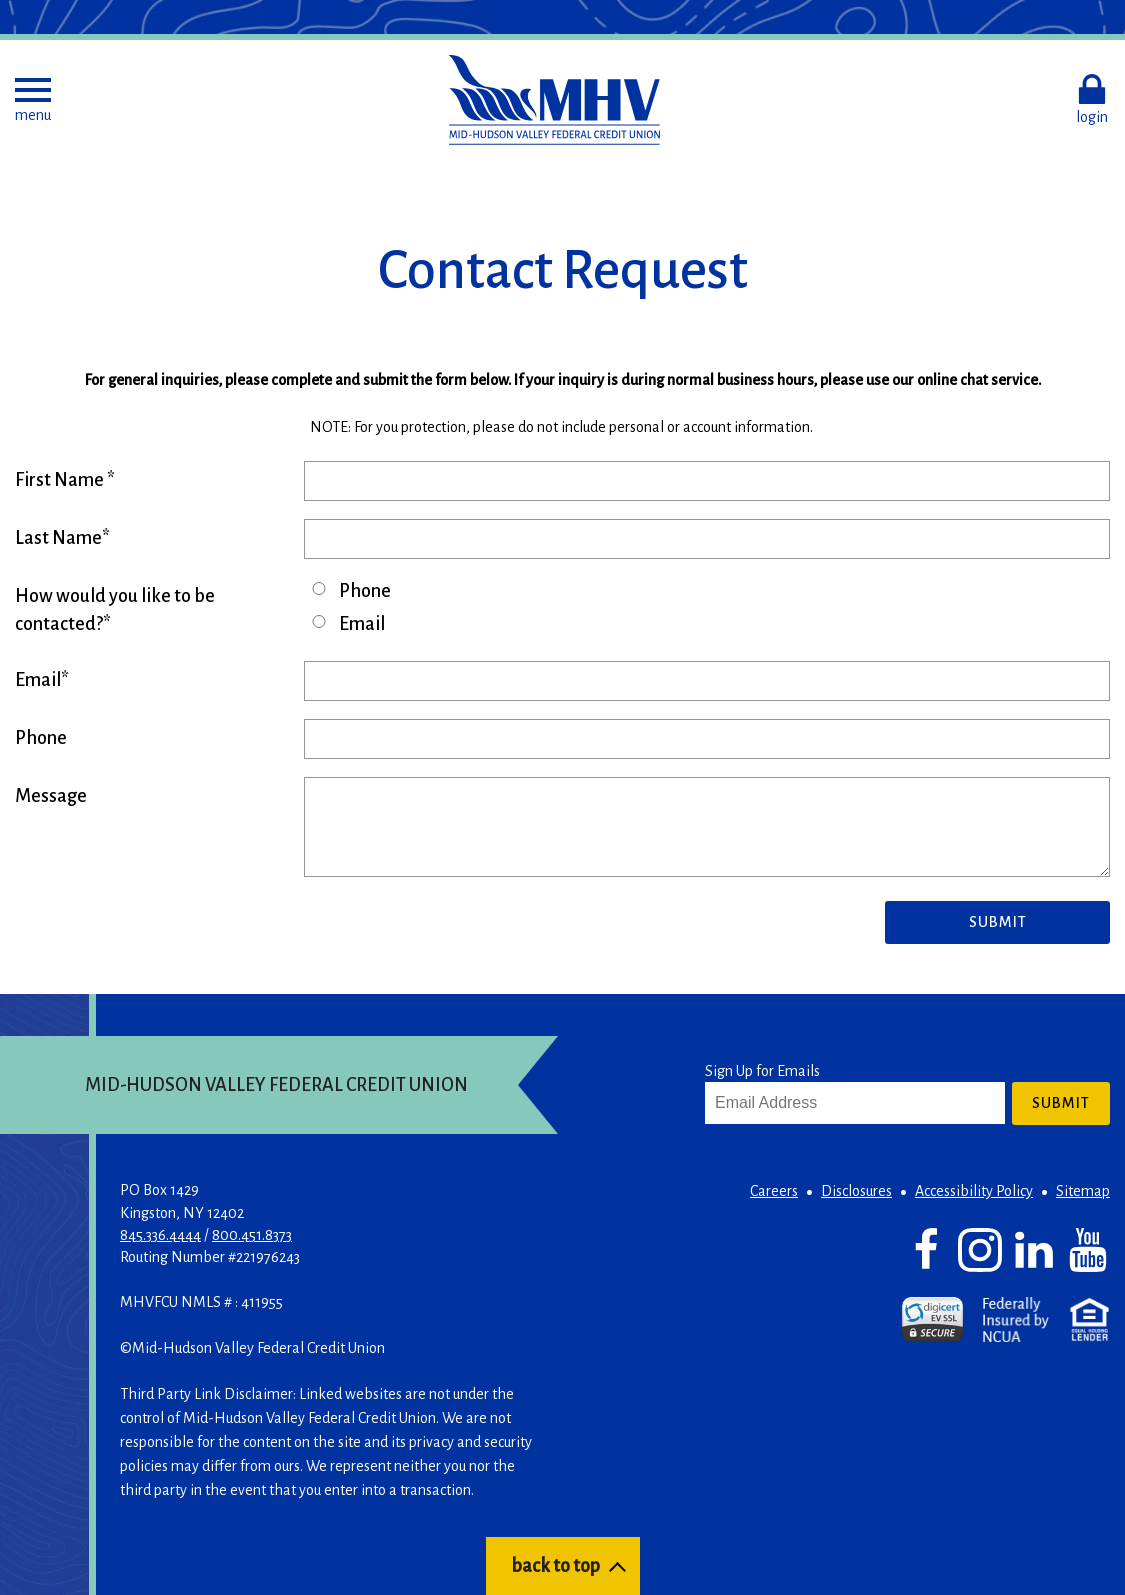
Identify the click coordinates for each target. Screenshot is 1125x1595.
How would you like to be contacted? (115, 610)
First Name (61, 480)
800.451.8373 (252, 1235)
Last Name (58, 538)
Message (51, 796)
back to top (555, 1566)
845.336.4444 (160, 1235)
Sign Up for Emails (762, 1071)
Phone (365, 591)
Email (362, 624)
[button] (33, 100)
